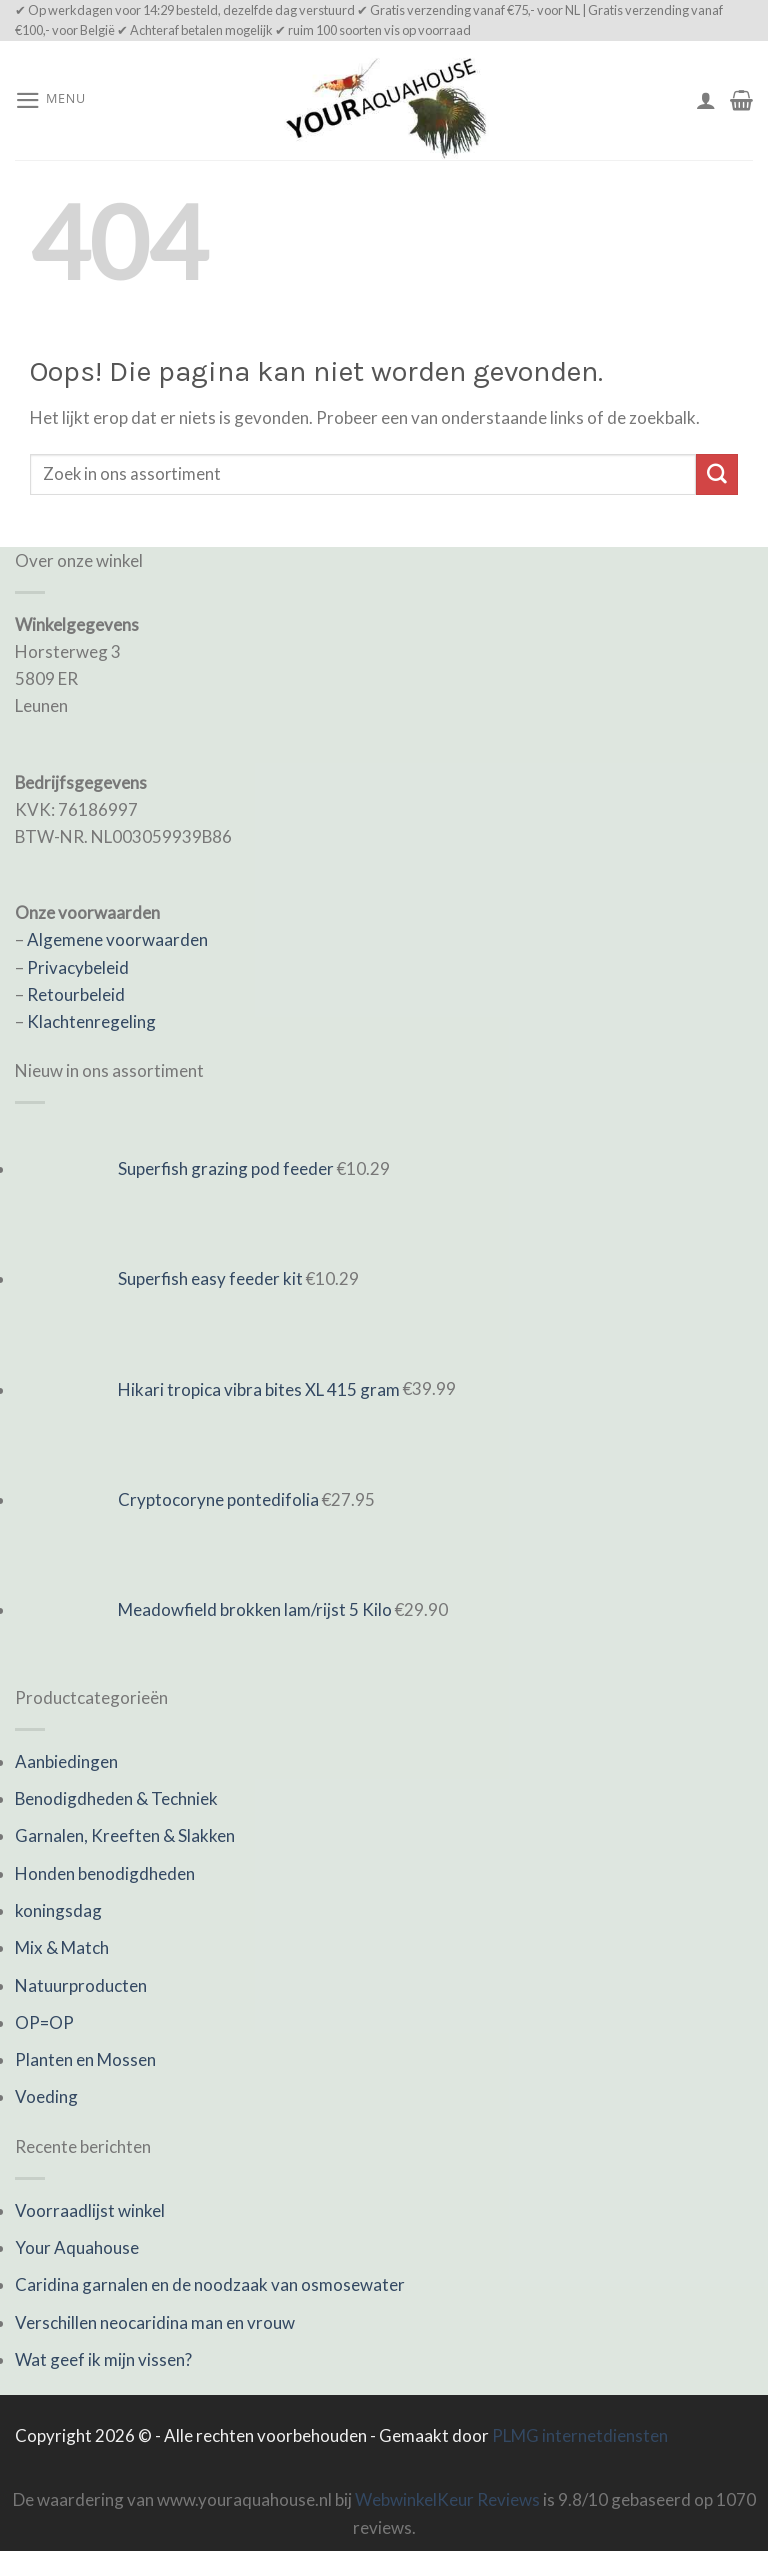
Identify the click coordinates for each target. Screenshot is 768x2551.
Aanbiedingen (66, 1761)
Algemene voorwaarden (117, 939)
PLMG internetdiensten (580, 2435)
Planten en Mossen (85, 2059)
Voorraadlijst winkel (90, 2210)
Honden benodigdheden (105, 1873)
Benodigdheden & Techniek (116, 1798)
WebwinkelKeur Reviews (447, 2499)
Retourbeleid (76, 994)
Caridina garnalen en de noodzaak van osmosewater (210, 2284)
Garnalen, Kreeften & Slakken (125, 1835)
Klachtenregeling (91, 1021)
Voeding (46, 2096)
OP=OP (44, 2022)
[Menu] (50, 100)
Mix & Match (62, 1947)
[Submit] (717, 474)
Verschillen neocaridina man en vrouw (155, 2322)
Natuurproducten (81, 1985)
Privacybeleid (78, 967)
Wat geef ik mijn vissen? (103, 2359)
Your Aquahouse (77, 2247)
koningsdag (58, 1910)
